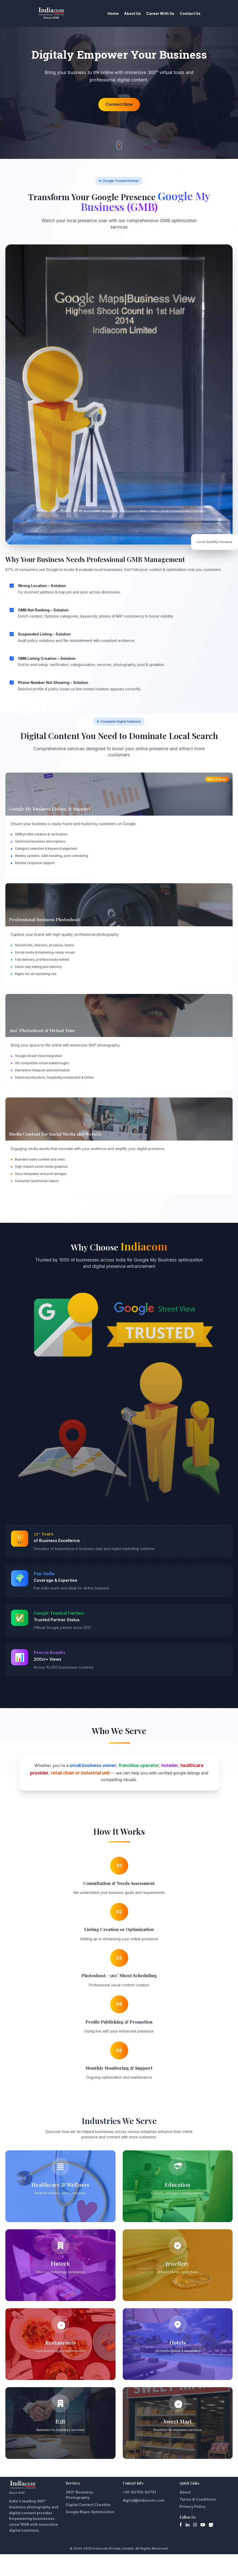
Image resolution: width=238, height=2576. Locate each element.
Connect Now (119, 107)
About (185, 2514)
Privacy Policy (192, 2528)
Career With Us (151, 13)
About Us (123, 13)
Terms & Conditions (197, 2521)
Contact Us (180, 13)
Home (103, 13)
